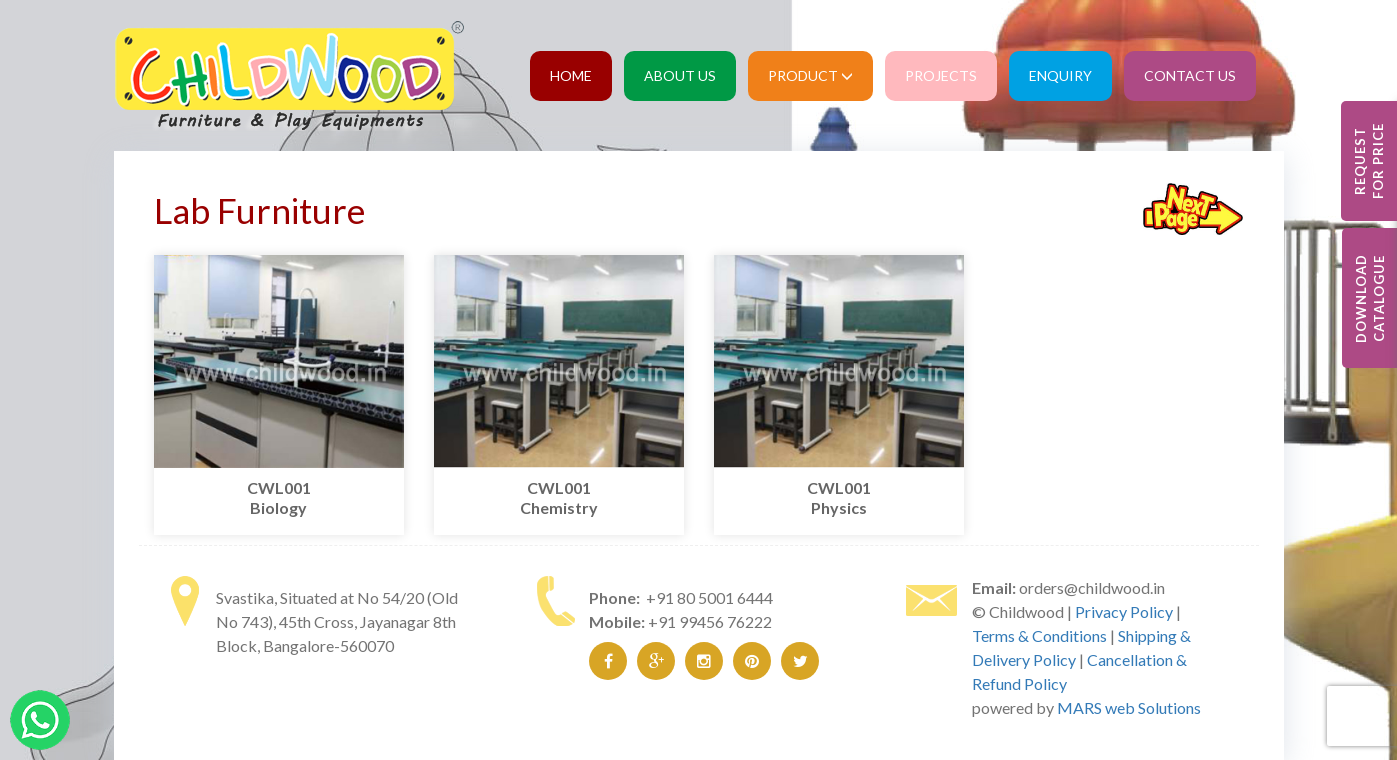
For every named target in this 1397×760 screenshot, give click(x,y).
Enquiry (1060, 75)
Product (810, 75)
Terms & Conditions (1039, 635)
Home (571, 75)
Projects (941, 75)
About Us (680, 75)
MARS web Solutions (1129, 707)
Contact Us (1190, 75)
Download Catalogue (1370, 298)
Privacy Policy (1124, 611)
